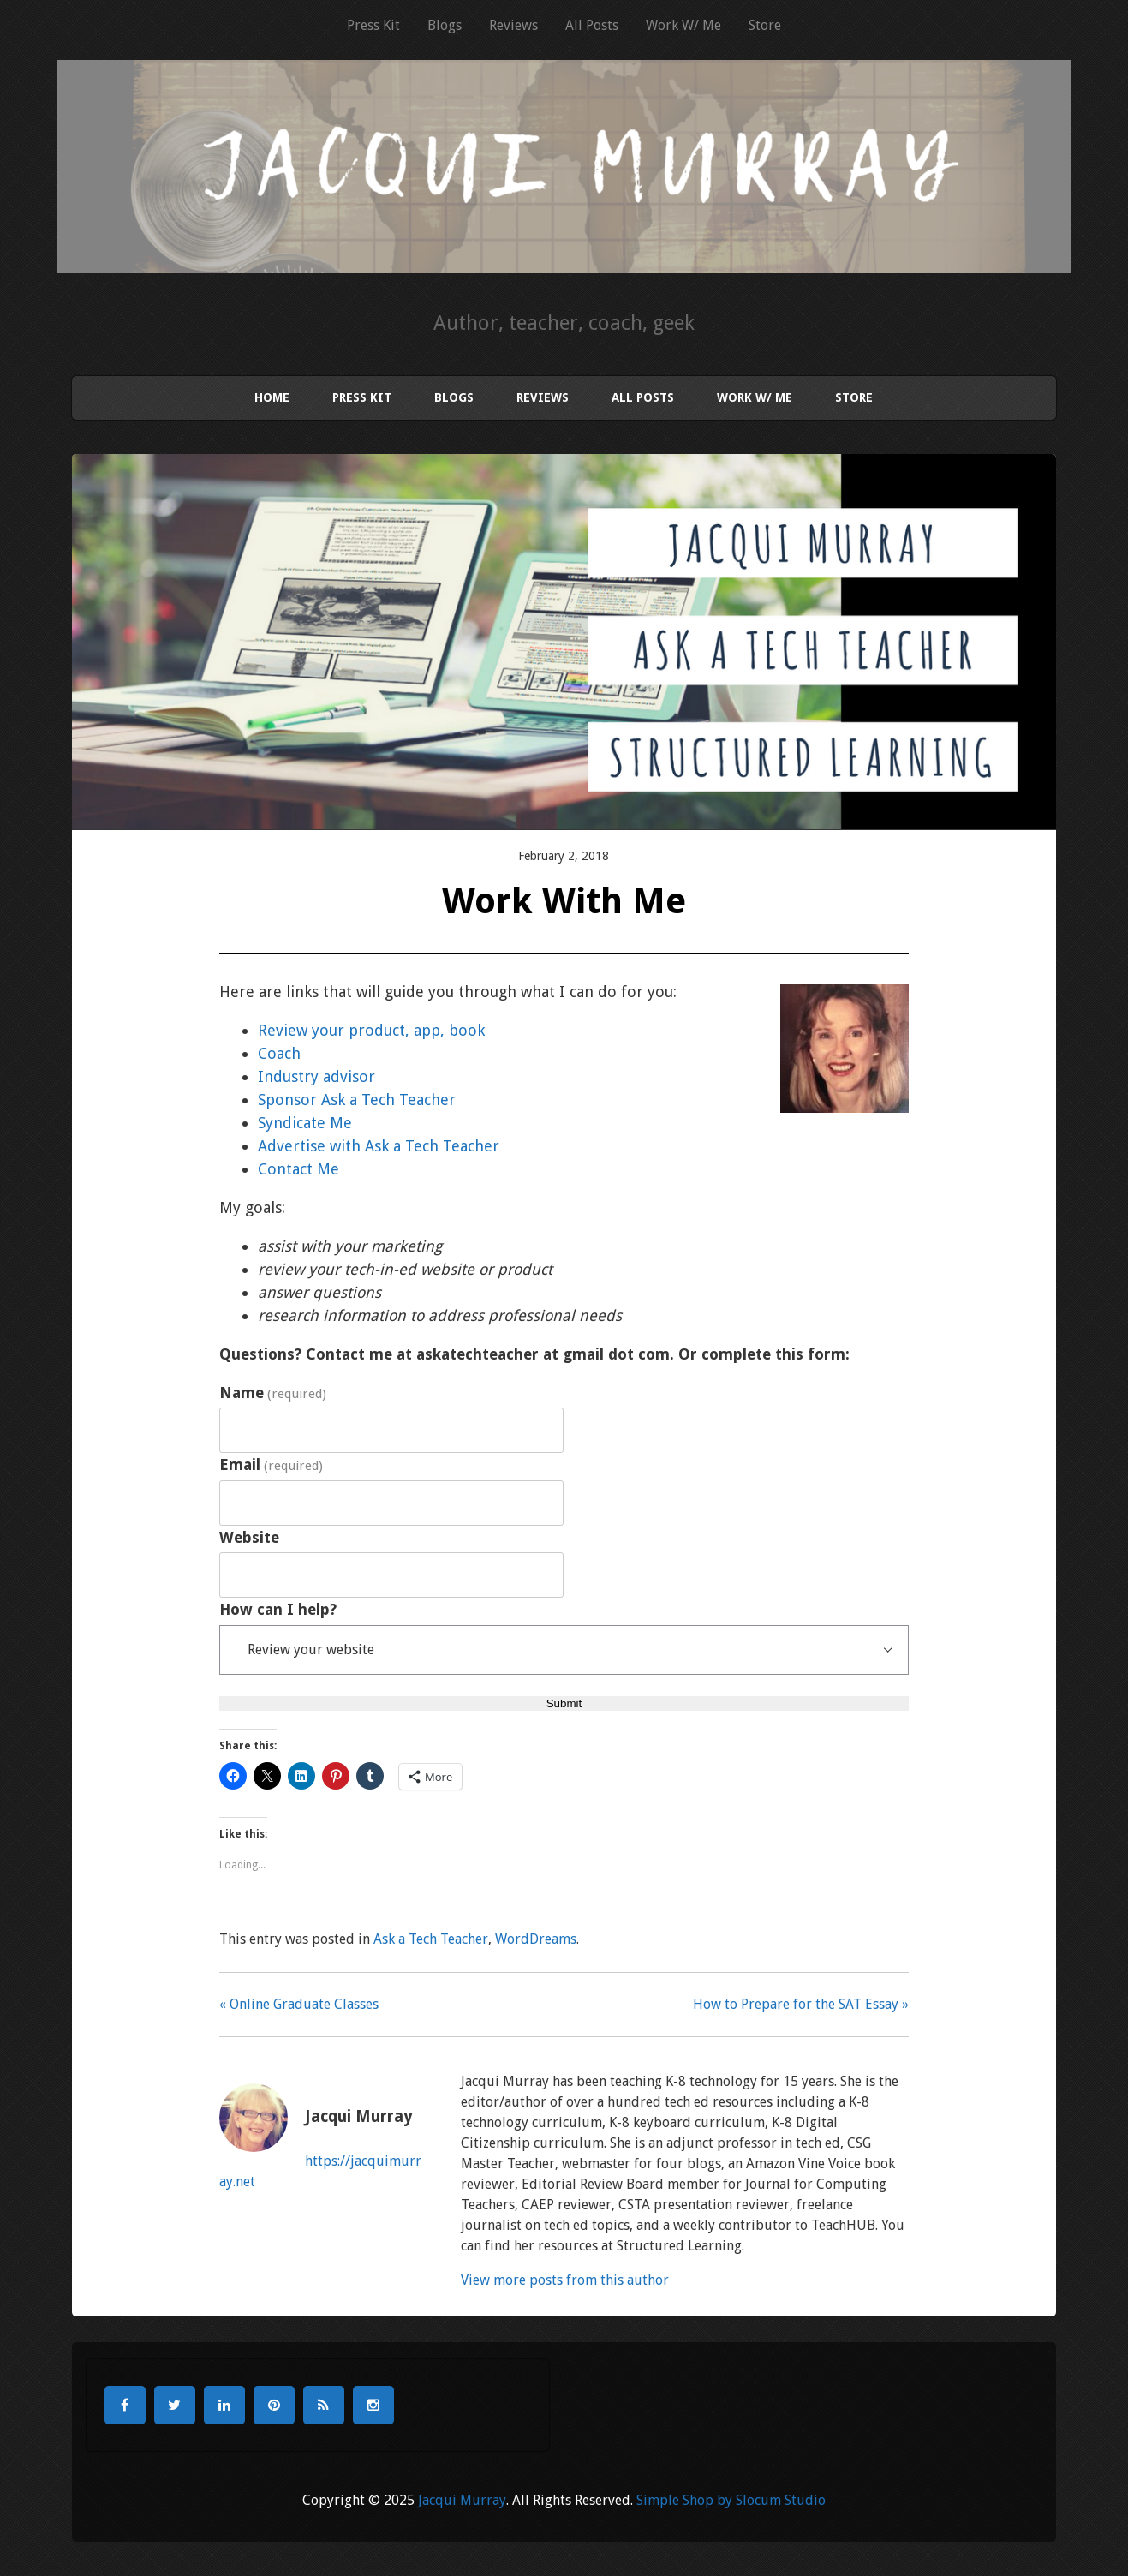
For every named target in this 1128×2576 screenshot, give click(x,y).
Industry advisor (316, 1076)
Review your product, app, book (371, 1030)
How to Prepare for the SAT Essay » (801, 2004)
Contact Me (298, 1169)
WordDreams (535, 1939)
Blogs (444, 25)
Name (272, 1393)
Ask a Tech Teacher (430, 1939)
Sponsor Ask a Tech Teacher (357, 1100)
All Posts (591, 25)
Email (271, 1464)
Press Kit (373, 25)
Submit (564, 1703)
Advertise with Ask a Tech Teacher (378, 1146)
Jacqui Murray (462, 2500)
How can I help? (278, 1609)
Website (249, 1537)
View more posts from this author (565, 2280)
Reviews (513, 25)
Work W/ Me (683, 25)
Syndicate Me (305, 1123)
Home (271, 397)
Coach (279, 1053)
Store (765, 25)
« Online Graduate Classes (299, 2004)
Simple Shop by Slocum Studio (731, 2500)
